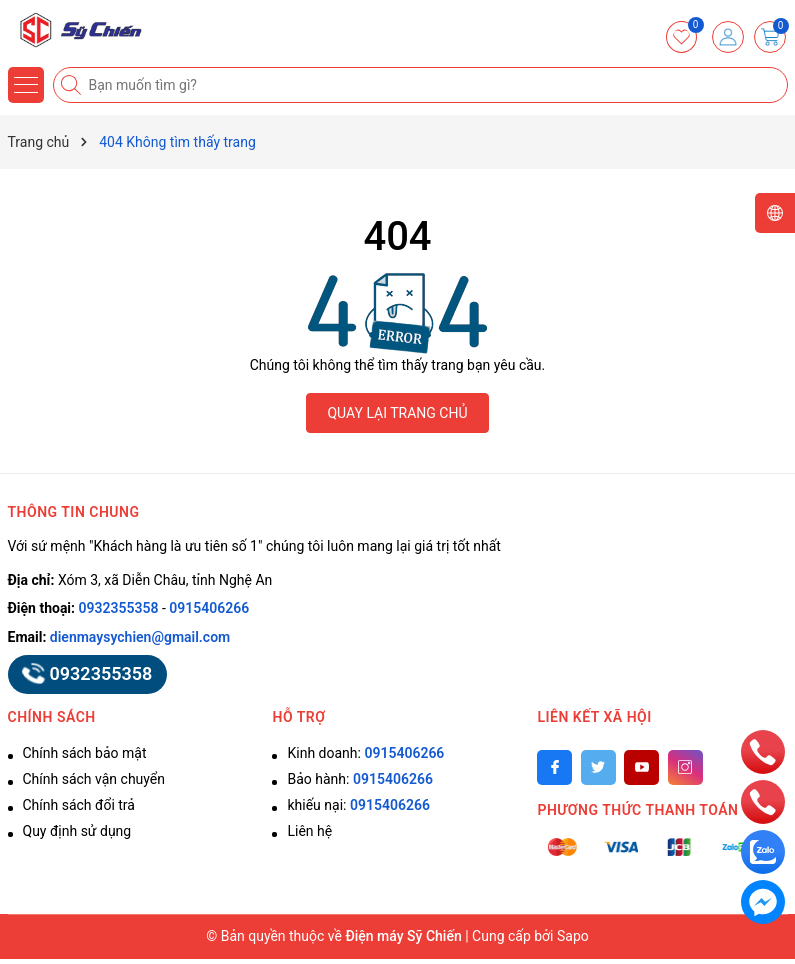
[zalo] (763, 851)
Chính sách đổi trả (79, 805)
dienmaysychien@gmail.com (140, 637)
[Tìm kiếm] (73, 85)
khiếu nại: (358, 805)
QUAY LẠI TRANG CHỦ (397, 413)
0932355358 (119, 608)
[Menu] (26, 85)
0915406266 (209, 608)
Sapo (573, 936)
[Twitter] (598, 767)
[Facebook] (554, 767)
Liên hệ (309, 831)
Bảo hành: (359, 779)
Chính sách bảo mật (85, 753)
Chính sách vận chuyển (94, 779)
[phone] (763, 751)
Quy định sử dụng (77, 831)
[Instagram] (685, 767)
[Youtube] (641, 767)
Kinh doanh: (365, 753)
